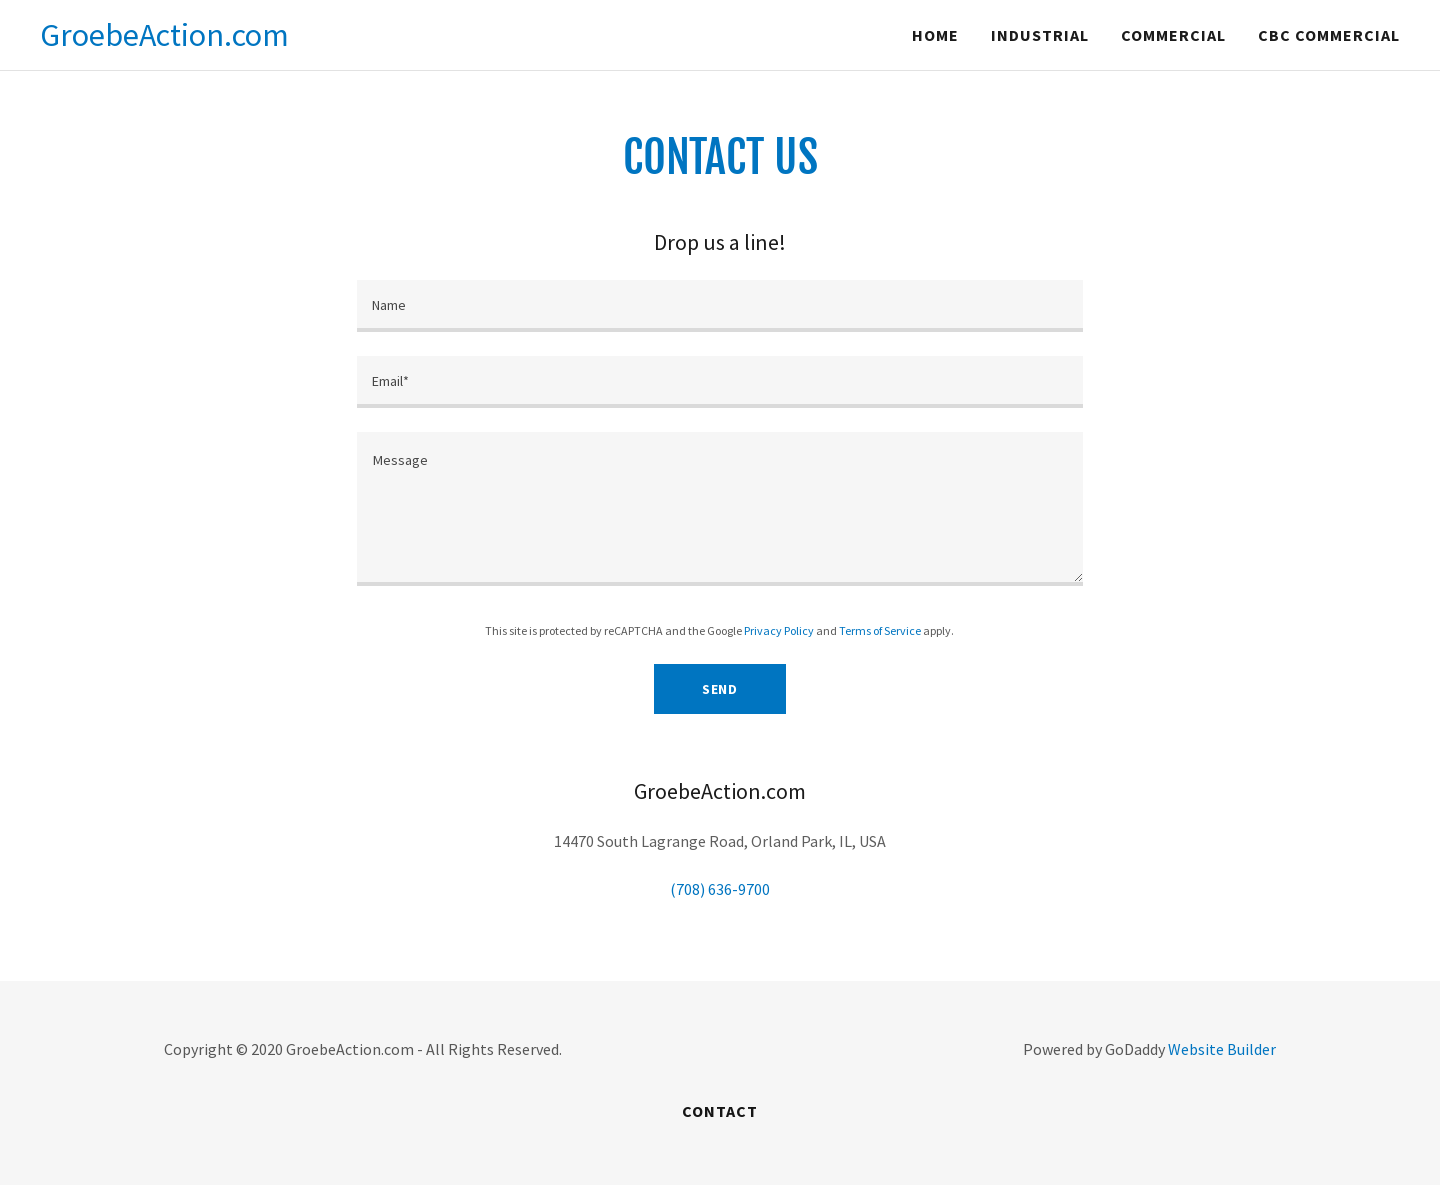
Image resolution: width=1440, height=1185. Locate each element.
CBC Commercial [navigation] (1329, 35)
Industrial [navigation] (1040, 35)
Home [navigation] (935, 35)
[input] (719, 306)
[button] (164, 35)
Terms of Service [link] (880, 630)
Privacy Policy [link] (779, 630)
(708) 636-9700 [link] (720, 889)
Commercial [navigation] (1173, 35)
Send (720, 689)
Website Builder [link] (1222, 1049)
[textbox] (719, 509)
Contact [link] (720, 1111)
